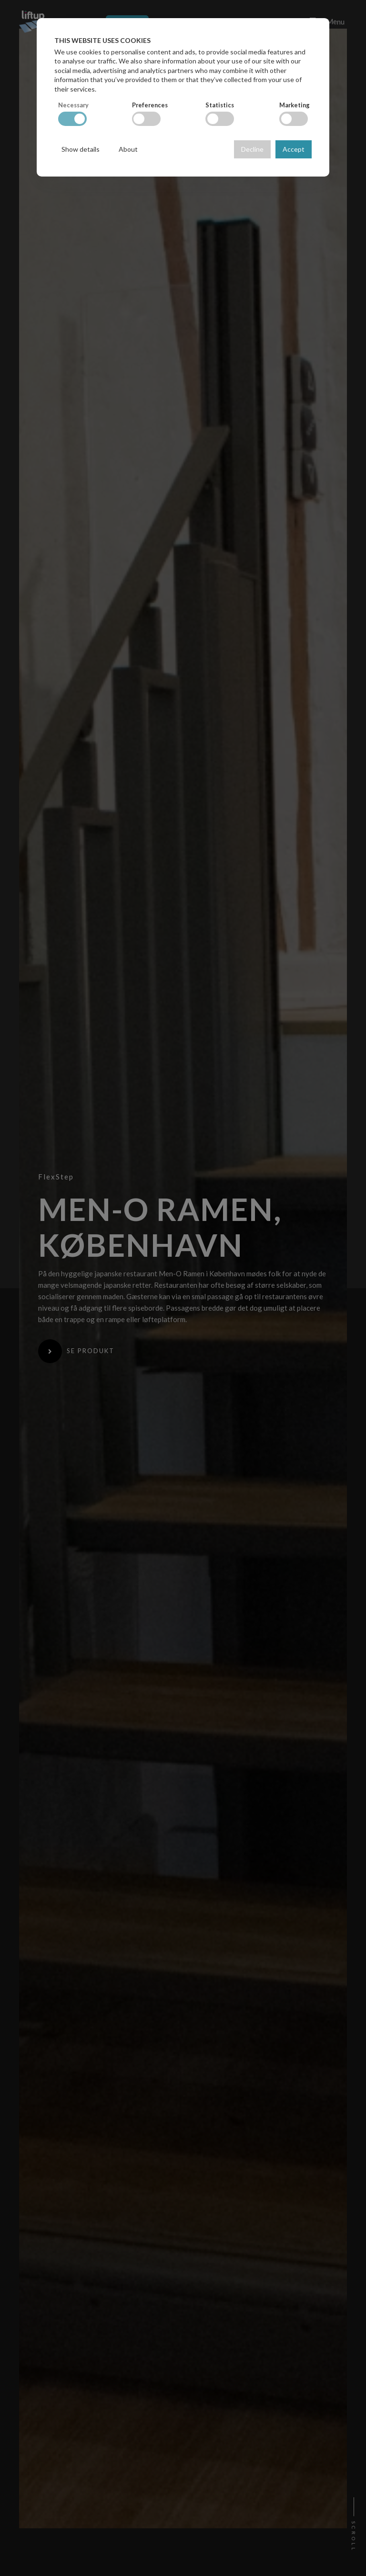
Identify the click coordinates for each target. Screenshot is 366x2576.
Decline (252, 149)
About (128, 149)
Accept (294, 149)
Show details (80, 149)
